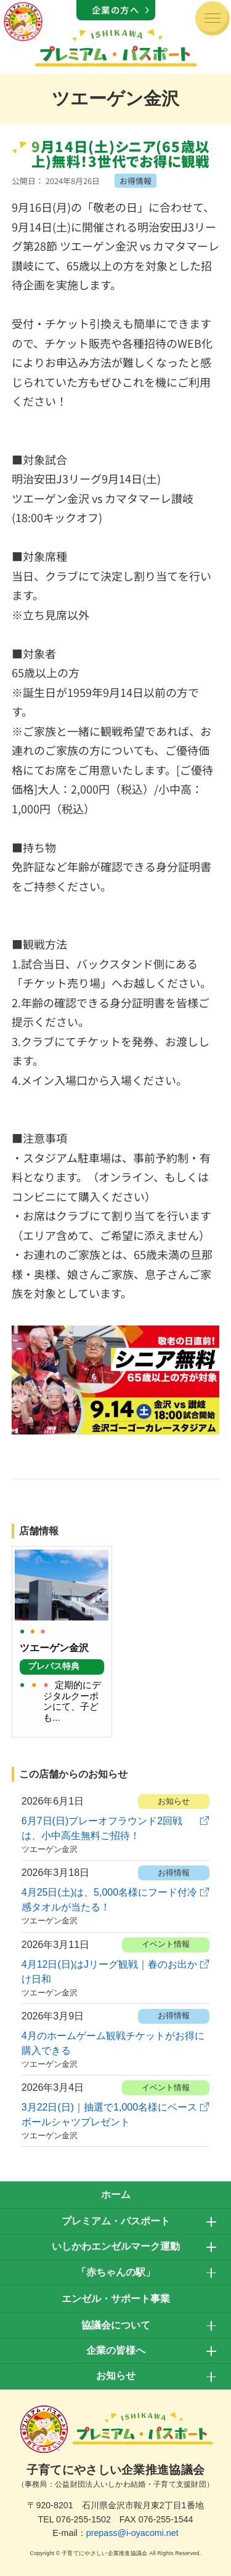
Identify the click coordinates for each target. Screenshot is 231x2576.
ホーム (116, 2194)
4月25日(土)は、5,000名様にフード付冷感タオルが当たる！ (109, 1899)
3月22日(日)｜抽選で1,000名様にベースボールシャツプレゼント (109, 2114)
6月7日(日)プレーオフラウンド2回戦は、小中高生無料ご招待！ (102, 1828)
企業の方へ (116, 9)
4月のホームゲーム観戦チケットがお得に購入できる (113, 2043)
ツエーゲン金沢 (50, 1849)
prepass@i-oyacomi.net (132, 2533)
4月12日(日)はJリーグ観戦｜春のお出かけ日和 (109, 1971)
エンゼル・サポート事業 (116, 2298)
